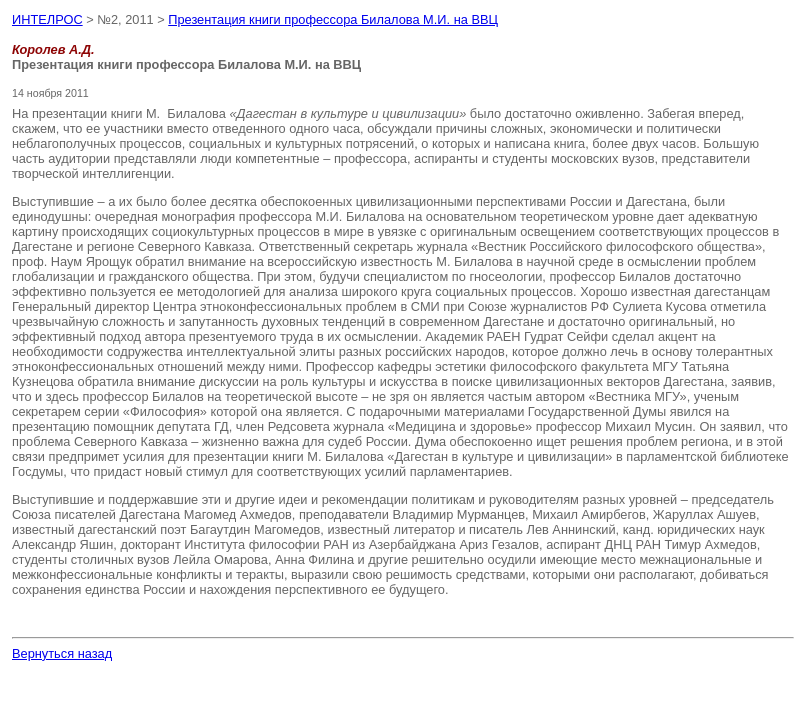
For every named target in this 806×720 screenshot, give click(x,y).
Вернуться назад (62, 653)
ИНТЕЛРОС (47, 19)
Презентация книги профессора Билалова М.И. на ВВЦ (333, 19)
